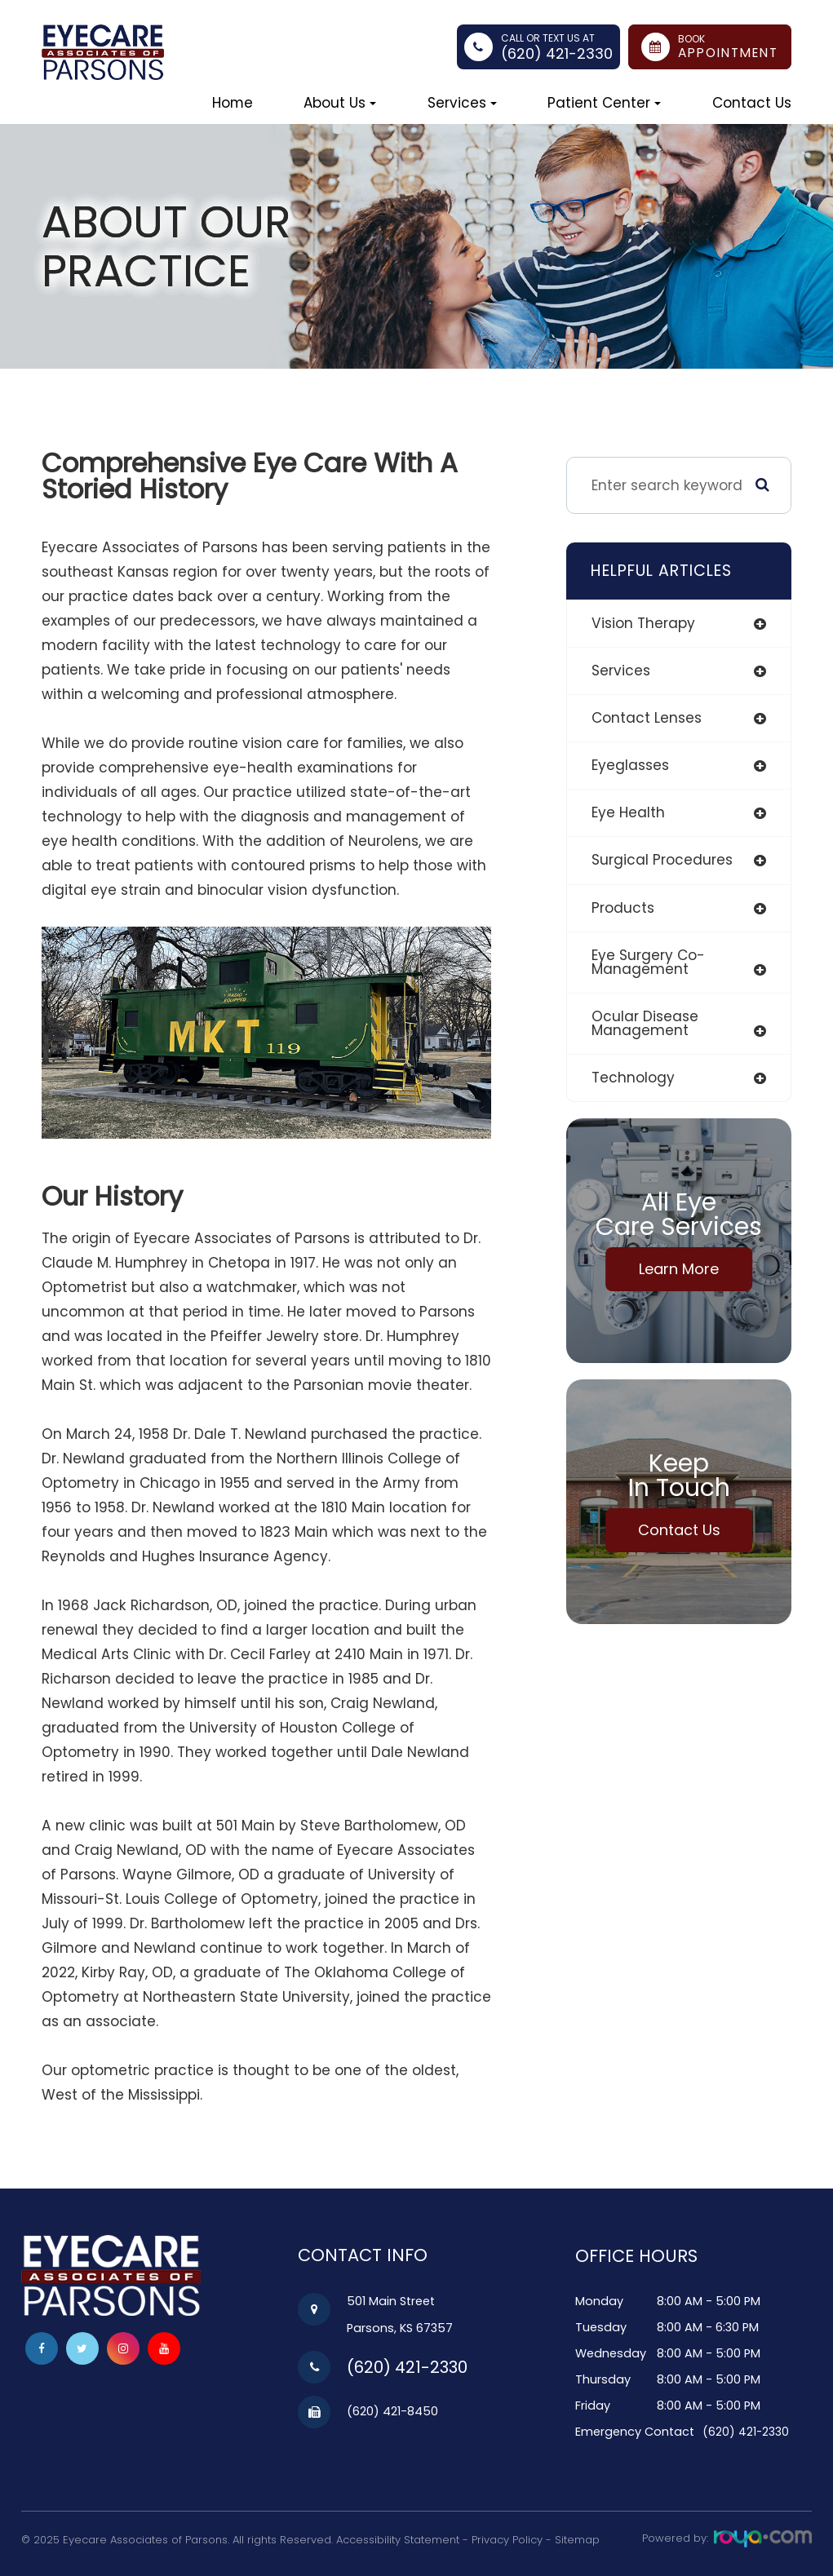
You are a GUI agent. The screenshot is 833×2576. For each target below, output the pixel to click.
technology (633, 1077)
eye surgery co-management (648, 962)
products (623, 908)
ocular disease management (645, 1023)
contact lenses (647, 718)
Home (232, 103)
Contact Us (751, 103)
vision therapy (643, 623)
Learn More (679, 1269)
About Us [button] (340, 103)
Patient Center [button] (604, 103)
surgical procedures (662, 860)
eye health (628, 812)
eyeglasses (630, 765)
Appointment (728, 52)
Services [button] (462, 103)
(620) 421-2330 (557, 53)
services (621, 670)
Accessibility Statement (397, 2539)
